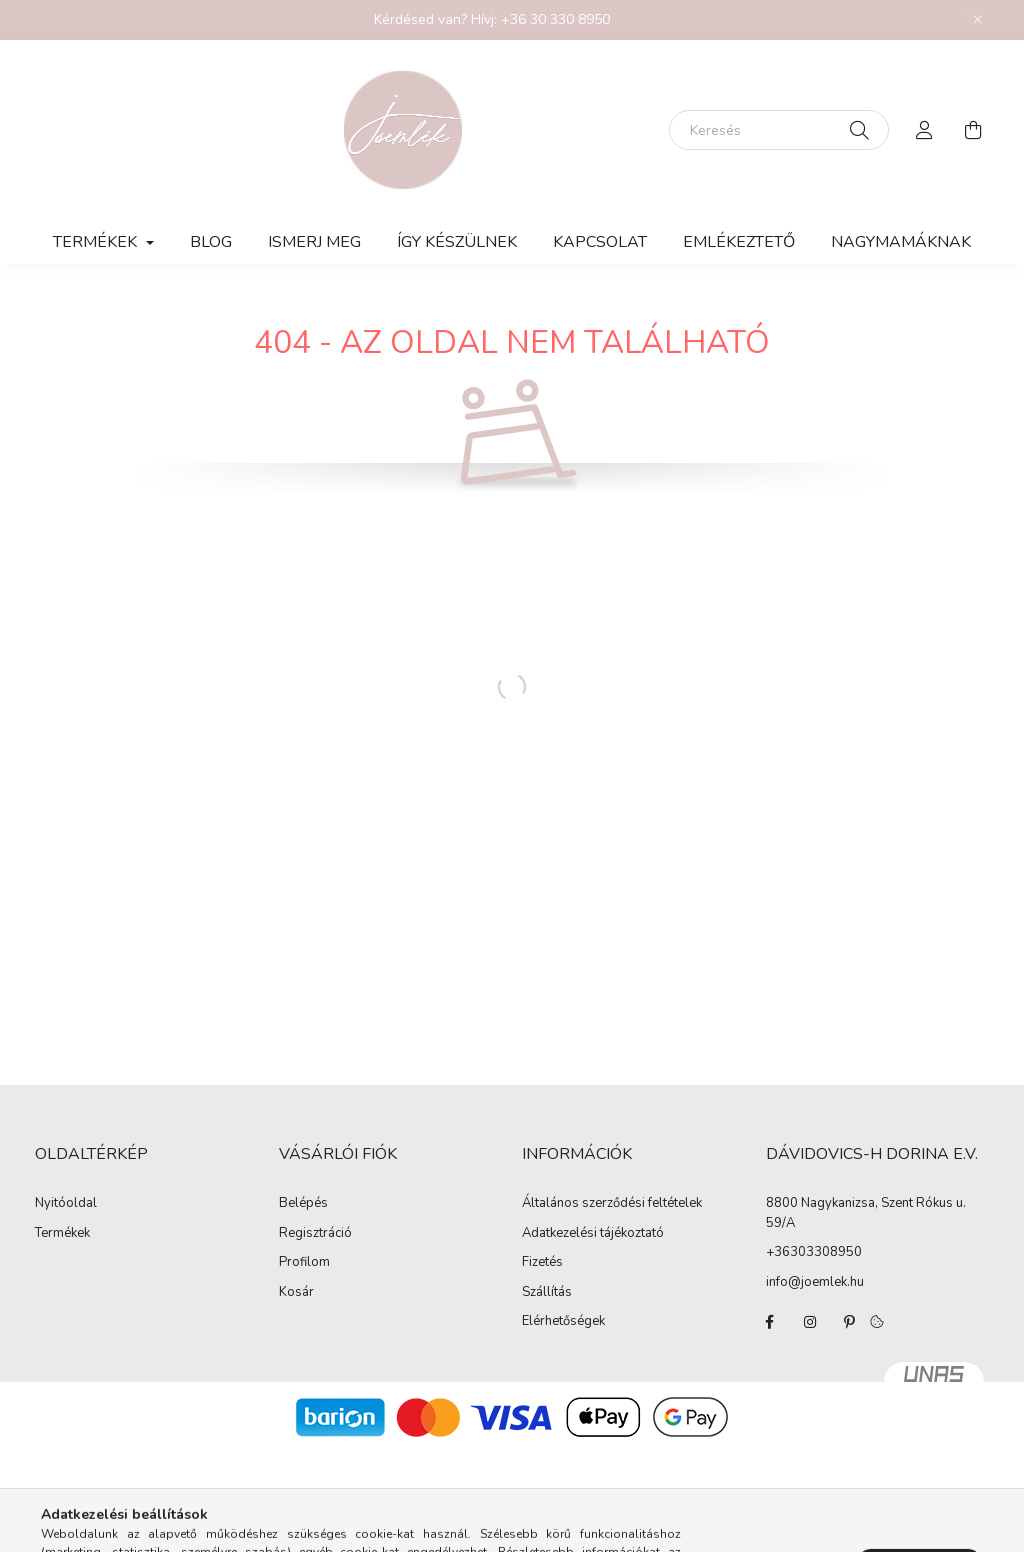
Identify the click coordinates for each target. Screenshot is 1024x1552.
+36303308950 (814, 1252)
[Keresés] (779, 130)
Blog (211, 242)
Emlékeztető (739, 242)
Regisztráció (315, 1234)
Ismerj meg (314, 242)
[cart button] (973, 130)
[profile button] (925, 130)
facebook (770, 1322)
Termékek (62, 1234)
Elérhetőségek (563, 1322)
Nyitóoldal (66, 1204)
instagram (810, 1322)
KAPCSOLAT (600, 242)
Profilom (304, 1263)
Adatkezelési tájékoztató (593, 1234)
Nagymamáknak (901, 242)
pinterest (850, 1322)
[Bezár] (978, 20)
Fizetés (542, 1263)
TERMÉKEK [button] (97, 242)
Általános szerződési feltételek (612, 1204)
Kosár (296, 1293)
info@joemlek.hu (815, 1282)
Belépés (303, 1204)
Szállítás (547, 1293)
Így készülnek (457, 242)
